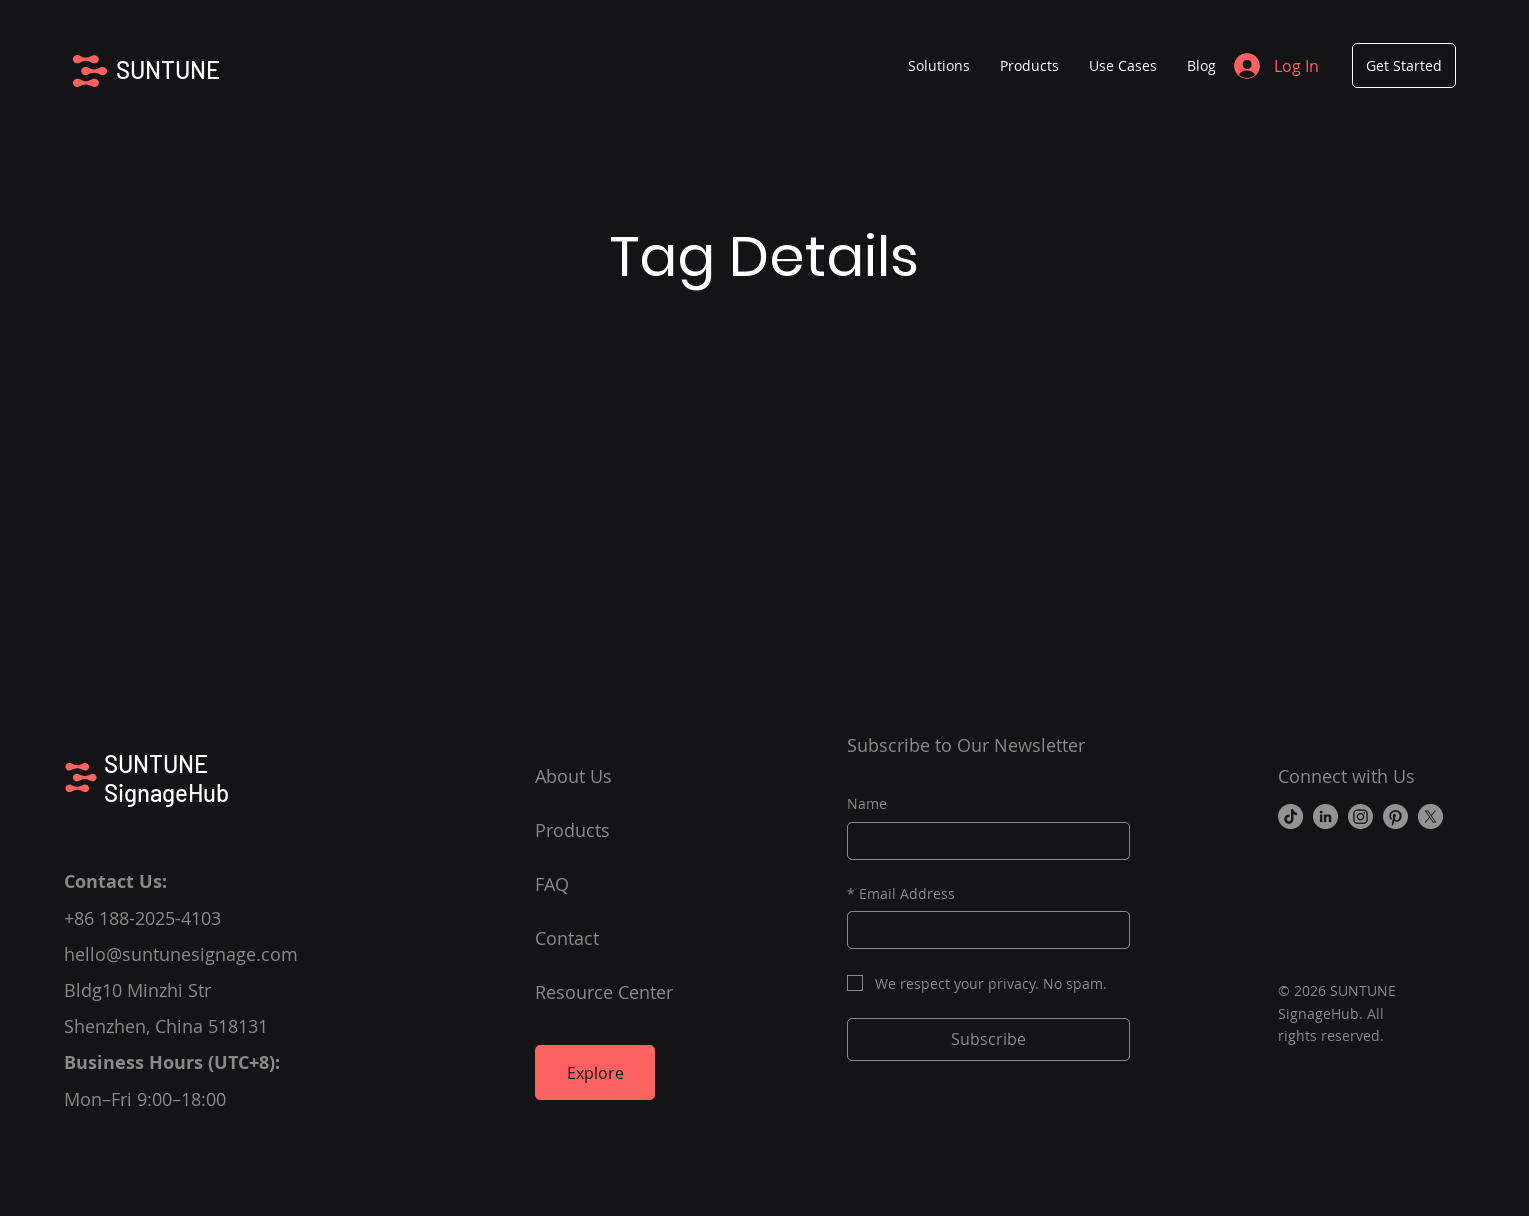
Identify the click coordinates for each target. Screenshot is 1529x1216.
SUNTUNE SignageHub (166, 778)
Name (867, 803)
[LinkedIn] (1325, 816)
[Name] (982, 841)
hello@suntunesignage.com (181, 954)
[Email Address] (982, 930)
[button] (1029, 66)
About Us (573, 776)
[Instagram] (1360, 816)
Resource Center (604, 992)
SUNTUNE (168, 69)
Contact (567, 938)
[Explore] (595, 1072)
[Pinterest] (1395, 816)
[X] (1430, 816)
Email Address (901, 894)
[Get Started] (1404, 65)
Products (572, 830)
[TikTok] (1290, 816)
